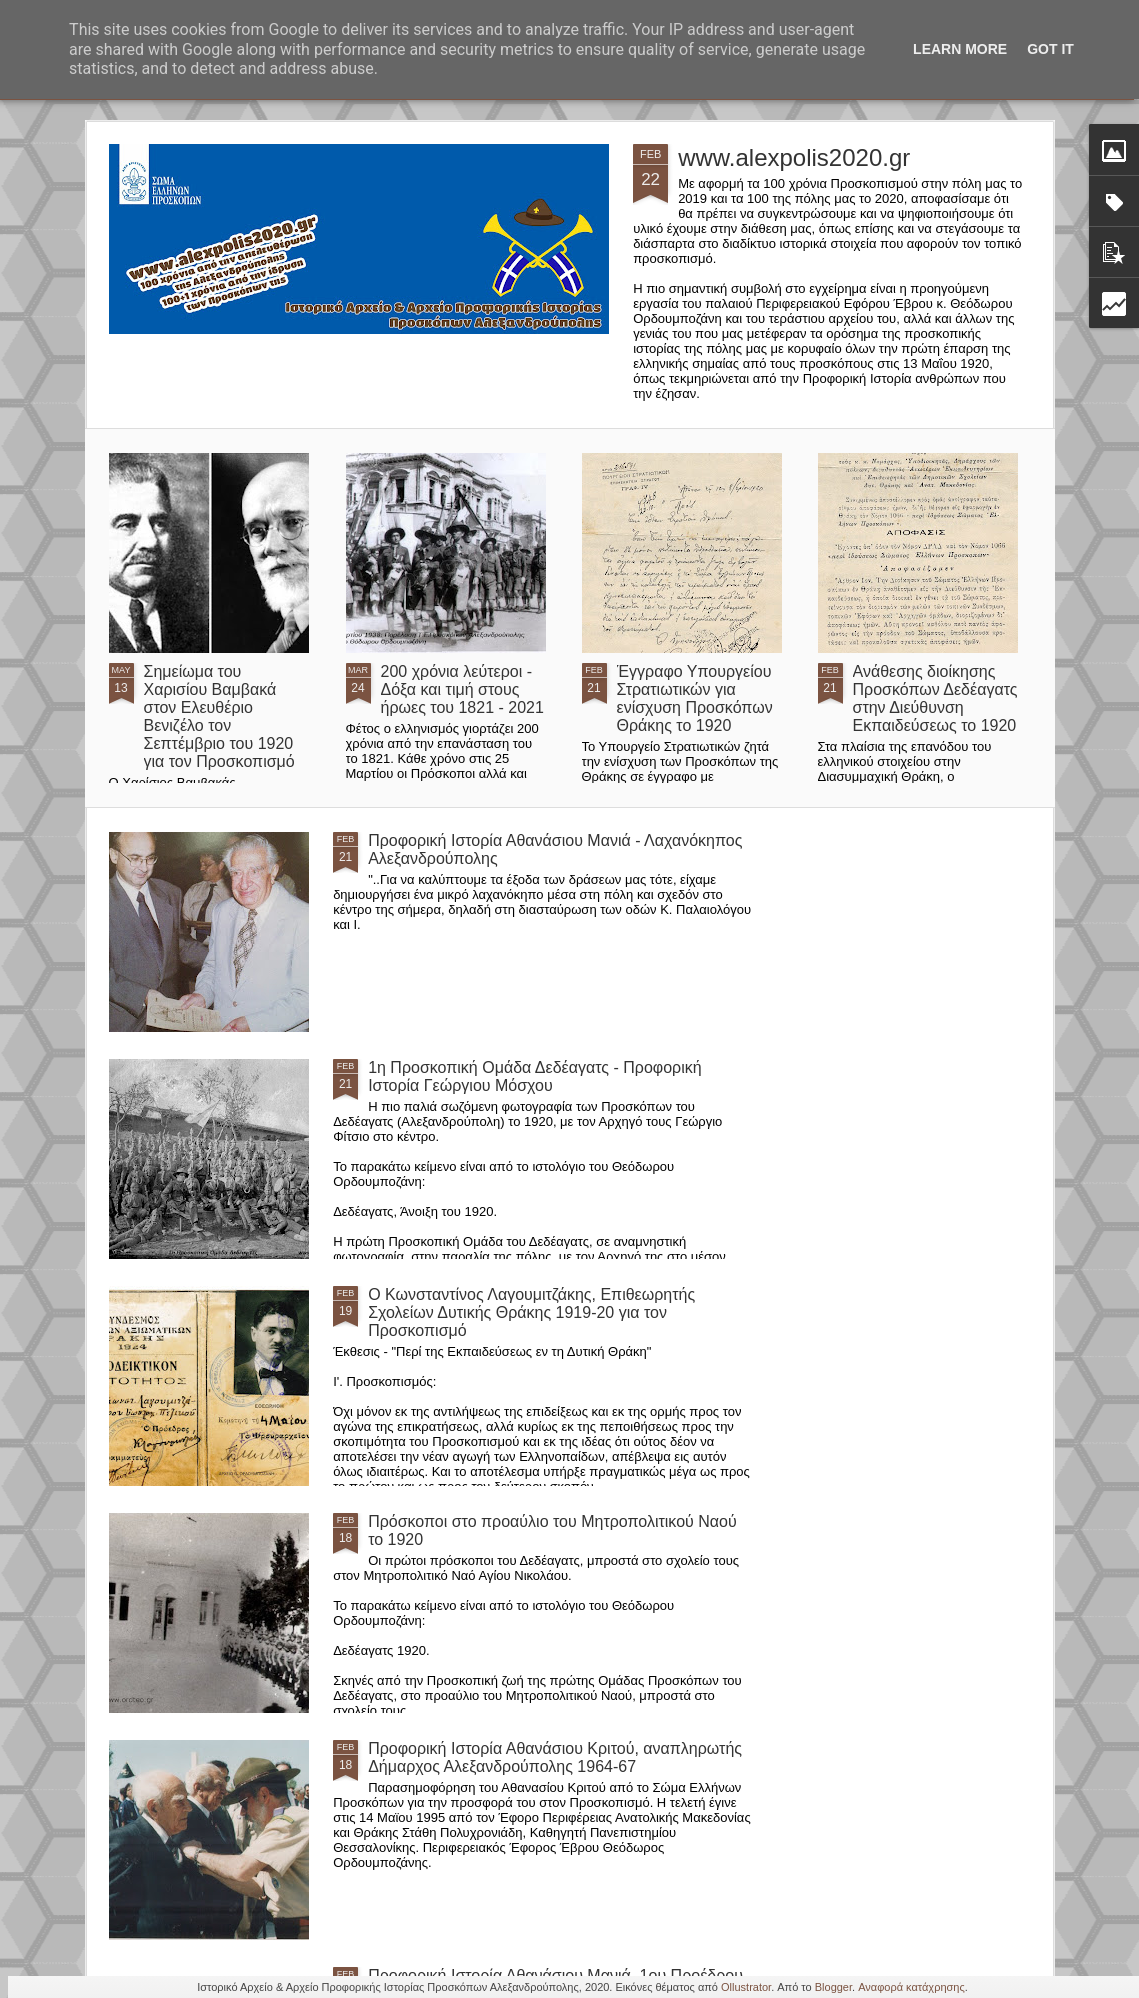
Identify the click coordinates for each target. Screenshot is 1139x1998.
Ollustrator (746, 1987)
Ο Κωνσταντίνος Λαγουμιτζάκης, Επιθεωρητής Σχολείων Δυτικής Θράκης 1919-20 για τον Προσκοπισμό (531, 1312)
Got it (1050, 49)
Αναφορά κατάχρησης (911, 1987)
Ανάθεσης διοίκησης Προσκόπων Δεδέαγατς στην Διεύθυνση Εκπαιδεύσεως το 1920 (935, 698)
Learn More (960, 49)
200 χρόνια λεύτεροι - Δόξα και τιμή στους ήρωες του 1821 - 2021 (462, 689)
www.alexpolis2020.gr (794, 157)
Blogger (833, 1987)
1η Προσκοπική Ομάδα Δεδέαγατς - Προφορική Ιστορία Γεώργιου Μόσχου (534, 1076)
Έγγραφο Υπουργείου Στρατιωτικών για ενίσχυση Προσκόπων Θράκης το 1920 (695, 698)
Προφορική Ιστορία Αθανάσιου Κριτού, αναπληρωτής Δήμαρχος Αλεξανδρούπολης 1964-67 (555, 1757)
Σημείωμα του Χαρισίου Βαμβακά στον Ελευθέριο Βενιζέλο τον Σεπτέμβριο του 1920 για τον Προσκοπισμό (219, 716)
